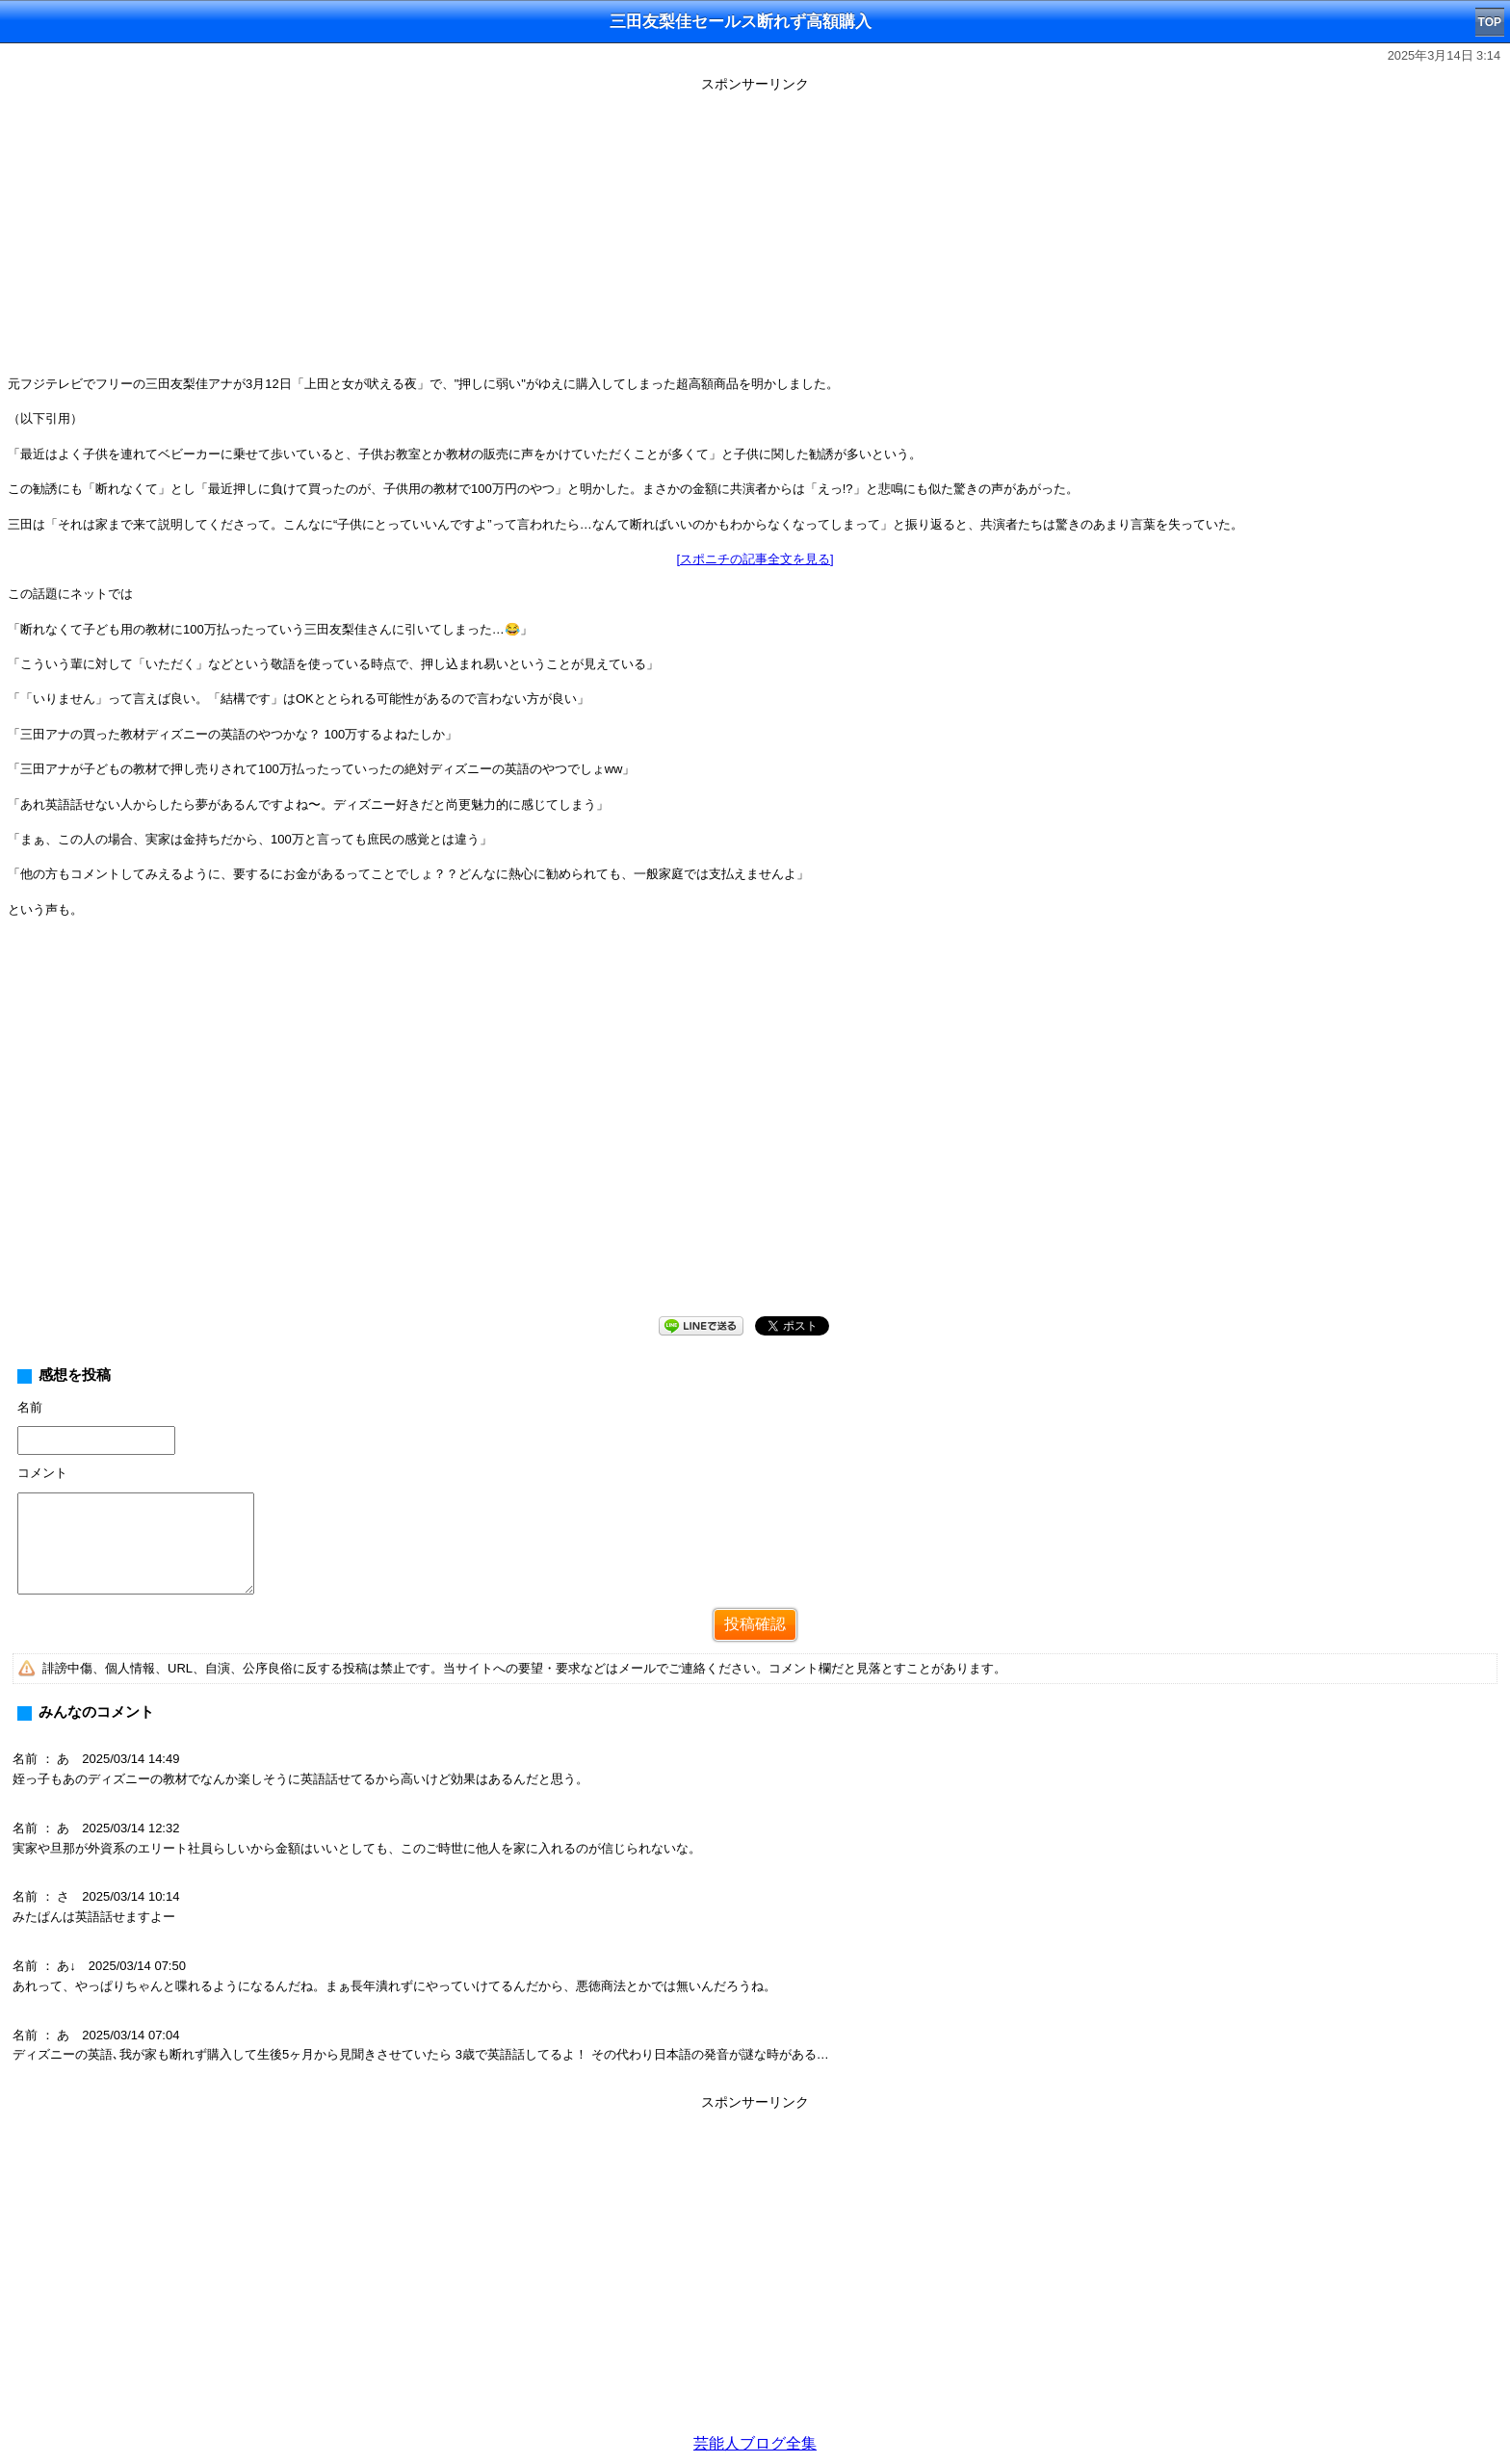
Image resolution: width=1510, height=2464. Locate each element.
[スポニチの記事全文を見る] (754, 559)
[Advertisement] (755, 233)
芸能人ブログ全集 (755, 2443)
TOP (1489, 22)
